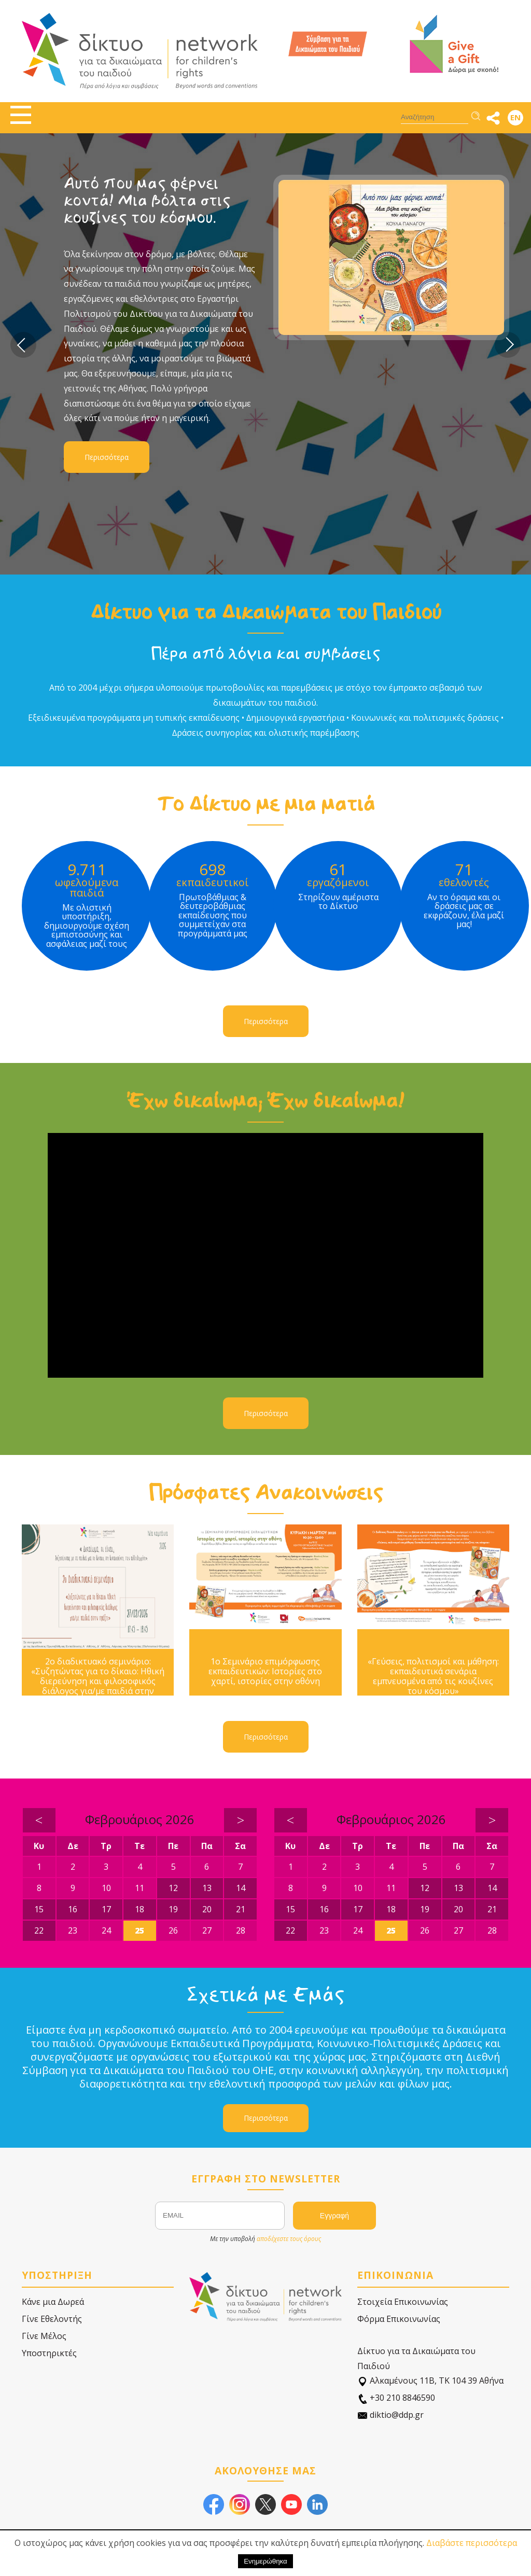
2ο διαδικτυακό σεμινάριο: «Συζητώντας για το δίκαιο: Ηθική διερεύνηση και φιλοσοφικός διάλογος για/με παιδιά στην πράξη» (97, 1681)
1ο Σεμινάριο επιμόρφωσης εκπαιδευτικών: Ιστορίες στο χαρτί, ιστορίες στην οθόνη (265, 1672)
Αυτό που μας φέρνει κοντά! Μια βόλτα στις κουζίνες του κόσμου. (147, 200)
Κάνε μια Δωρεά (53, 2301)
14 (240, 1888)
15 (39, 1909)
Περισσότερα (107, 457)
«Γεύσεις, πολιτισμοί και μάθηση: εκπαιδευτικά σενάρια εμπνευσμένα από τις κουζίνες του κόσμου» (433, 1677)
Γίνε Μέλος (44, 2336)
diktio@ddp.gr (390, 2415)
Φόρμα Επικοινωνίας (398, 2319)
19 (173, 1909)
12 (173, 1888)
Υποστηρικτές (49, 2353)
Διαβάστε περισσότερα (471, 2543)
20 (207, 1909)
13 (207, 1888)
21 (240, 1909)
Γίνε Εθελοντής (52, 2319)
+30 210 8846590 (396, 2398)
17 (106, 1909)
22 (39, 1930)
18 (139, 1909)
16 (72, 1909)
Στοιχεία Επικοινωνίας (402, 2301)
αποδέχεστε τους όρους (289, 2238)
